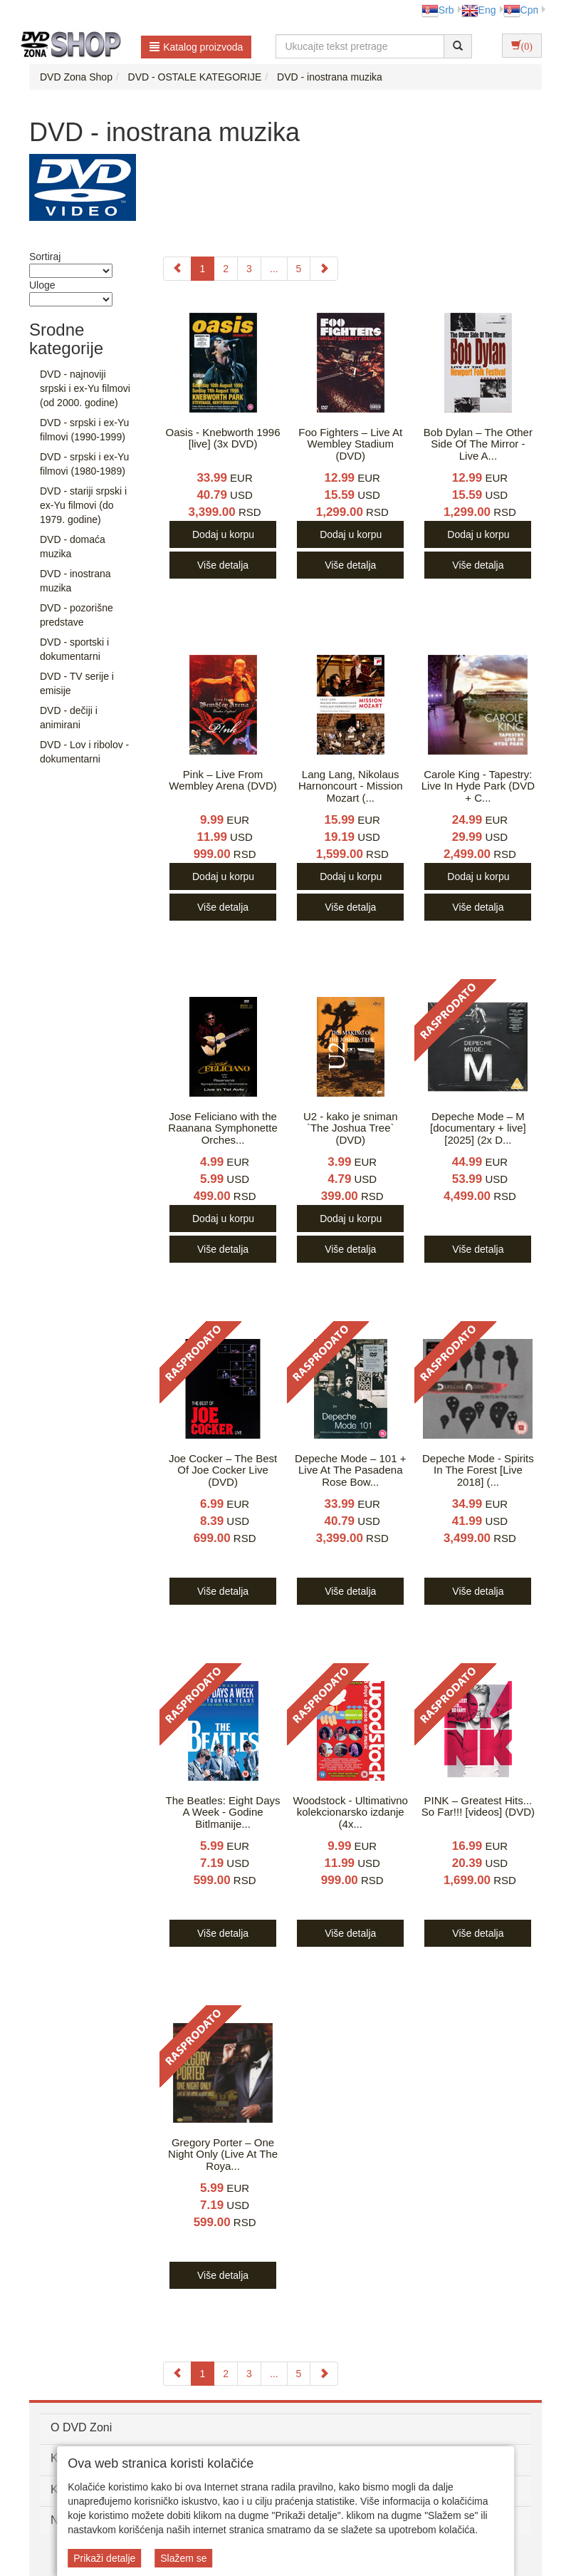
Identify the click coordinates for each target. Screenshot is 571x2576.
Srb (437, 10)
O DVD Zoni (81, 2427)
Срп (520, 10)
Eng (478, 10)
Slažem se (183, 2558)
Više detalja (222, 565)
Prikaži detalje (104, 2558)
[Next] (324, 269)
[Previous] (177, 269)
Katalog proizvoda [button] (196, 47)
